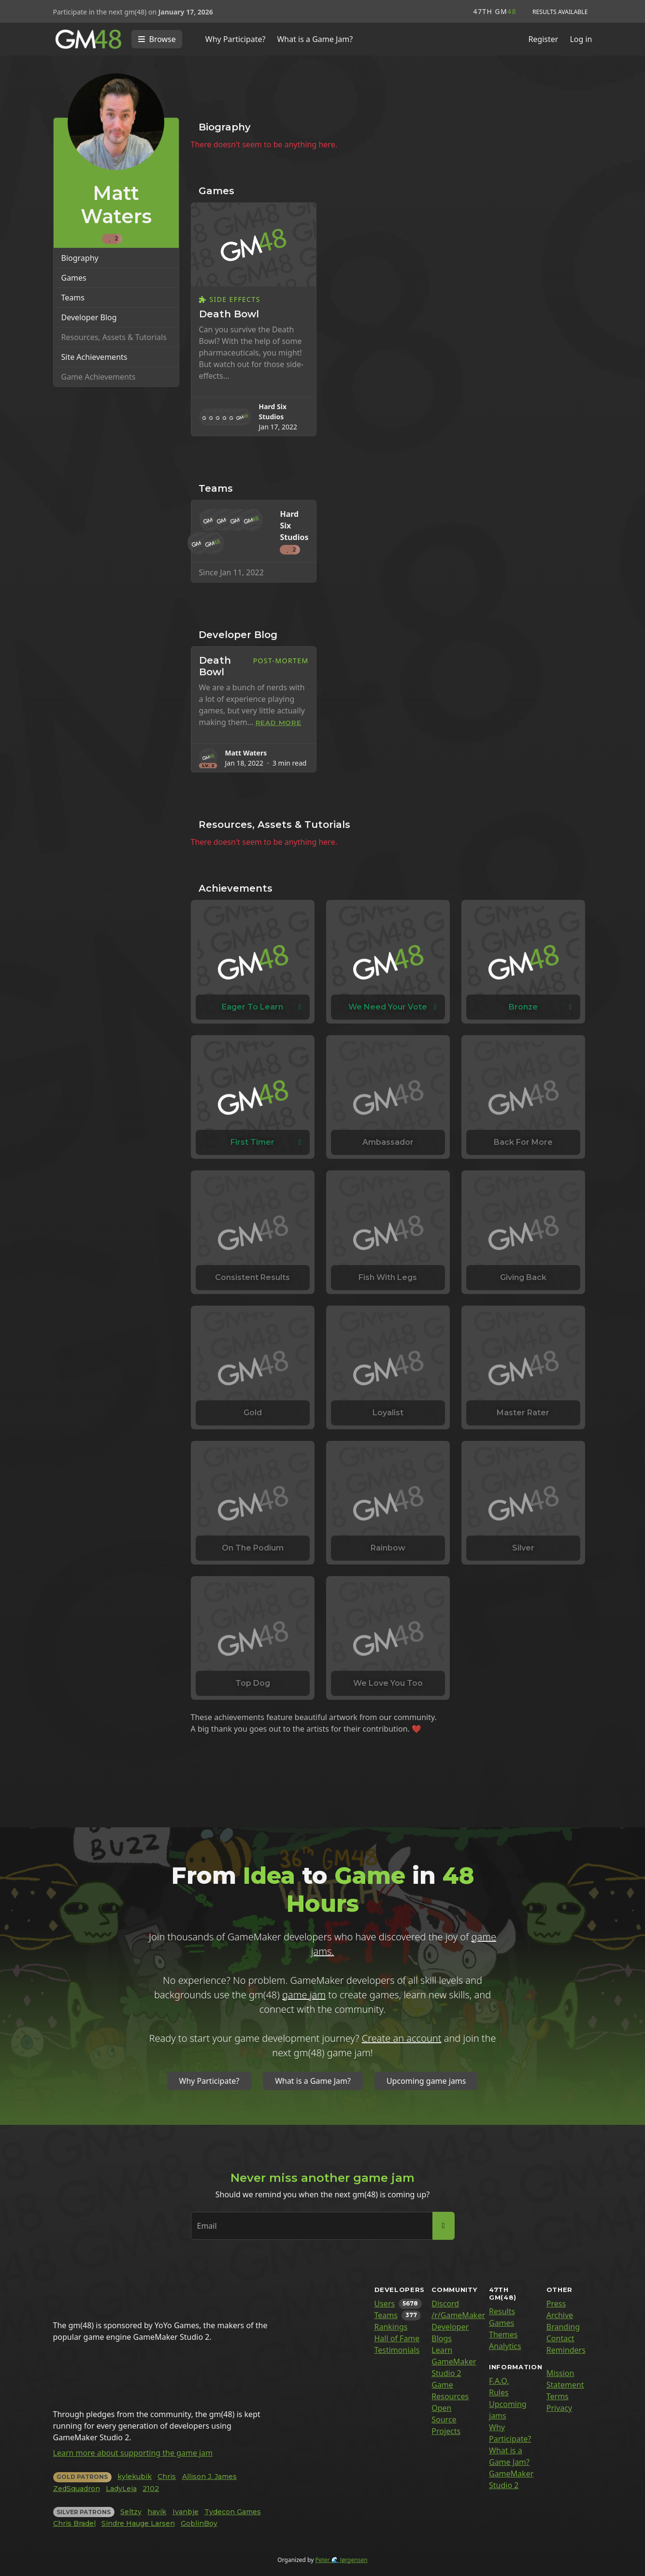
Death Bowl (229, 314)
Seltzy (131, 2511)
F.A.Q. (499, 2381)
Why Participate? (235, 39)
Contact (560, 2338)
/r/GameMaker (458, 2315)
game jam (304, 1994)
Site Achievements (94, 357)
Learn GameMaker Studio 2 (453, 2361)
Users (384, 2303)
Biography (80, 258)
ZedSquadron (76, 2488)
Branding (563, 2326)
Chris (167, 2476)
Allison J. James (209, 2476)
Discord (445, 2303)
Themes (503, 2334)
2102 (151, 2488)
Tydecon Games (232, 2511)
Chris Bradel (74, 2523)
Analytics (505, 2346)
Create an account (402, 2038)
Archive (559, 2315)
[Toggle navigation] (156, 39)
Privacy (559, 2408)
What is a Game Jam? (315, 39)
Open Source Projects (445, 2419)
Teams (73, 297)
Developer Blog (89, 317)
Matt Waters (246, 752)
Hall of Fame (397, 2338)
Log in (581, 39)
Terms (557, 2396)
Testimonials (397, 2350)
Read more (278, 722)
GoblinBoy (199, 2523)
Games (73, 277)
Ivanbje (185, 2511)
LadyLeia (121, 2488)
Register (543, 39)
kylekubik (134, 2476)
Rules (499, 2392)
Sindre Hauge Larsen (138, 2523)
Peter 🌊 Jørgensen (341, 2560)
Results (502, 2311)
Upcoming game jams (426, 2081)
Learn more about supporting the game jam (133, 2453)
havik (156, 2511)
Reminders (566, 2350)
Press (556, 2303)
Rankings (391, 2326)
